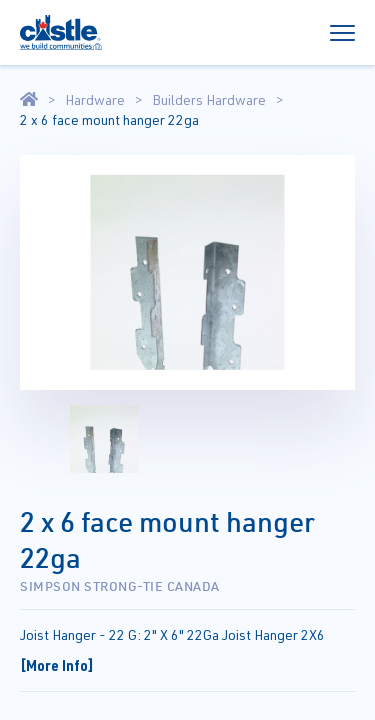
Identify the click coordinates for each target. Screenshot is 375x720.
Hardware (95, 100)
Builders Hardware (209, 100)
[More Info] (57, 665)
